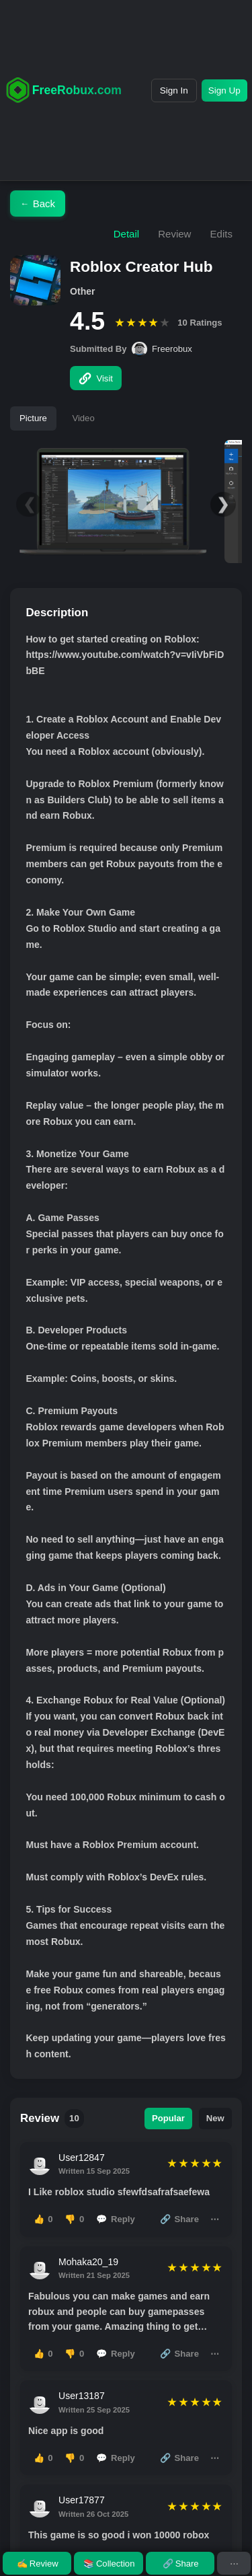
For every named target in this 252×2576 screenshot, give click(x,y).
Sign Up (224, 90)
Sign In (174, 90)
